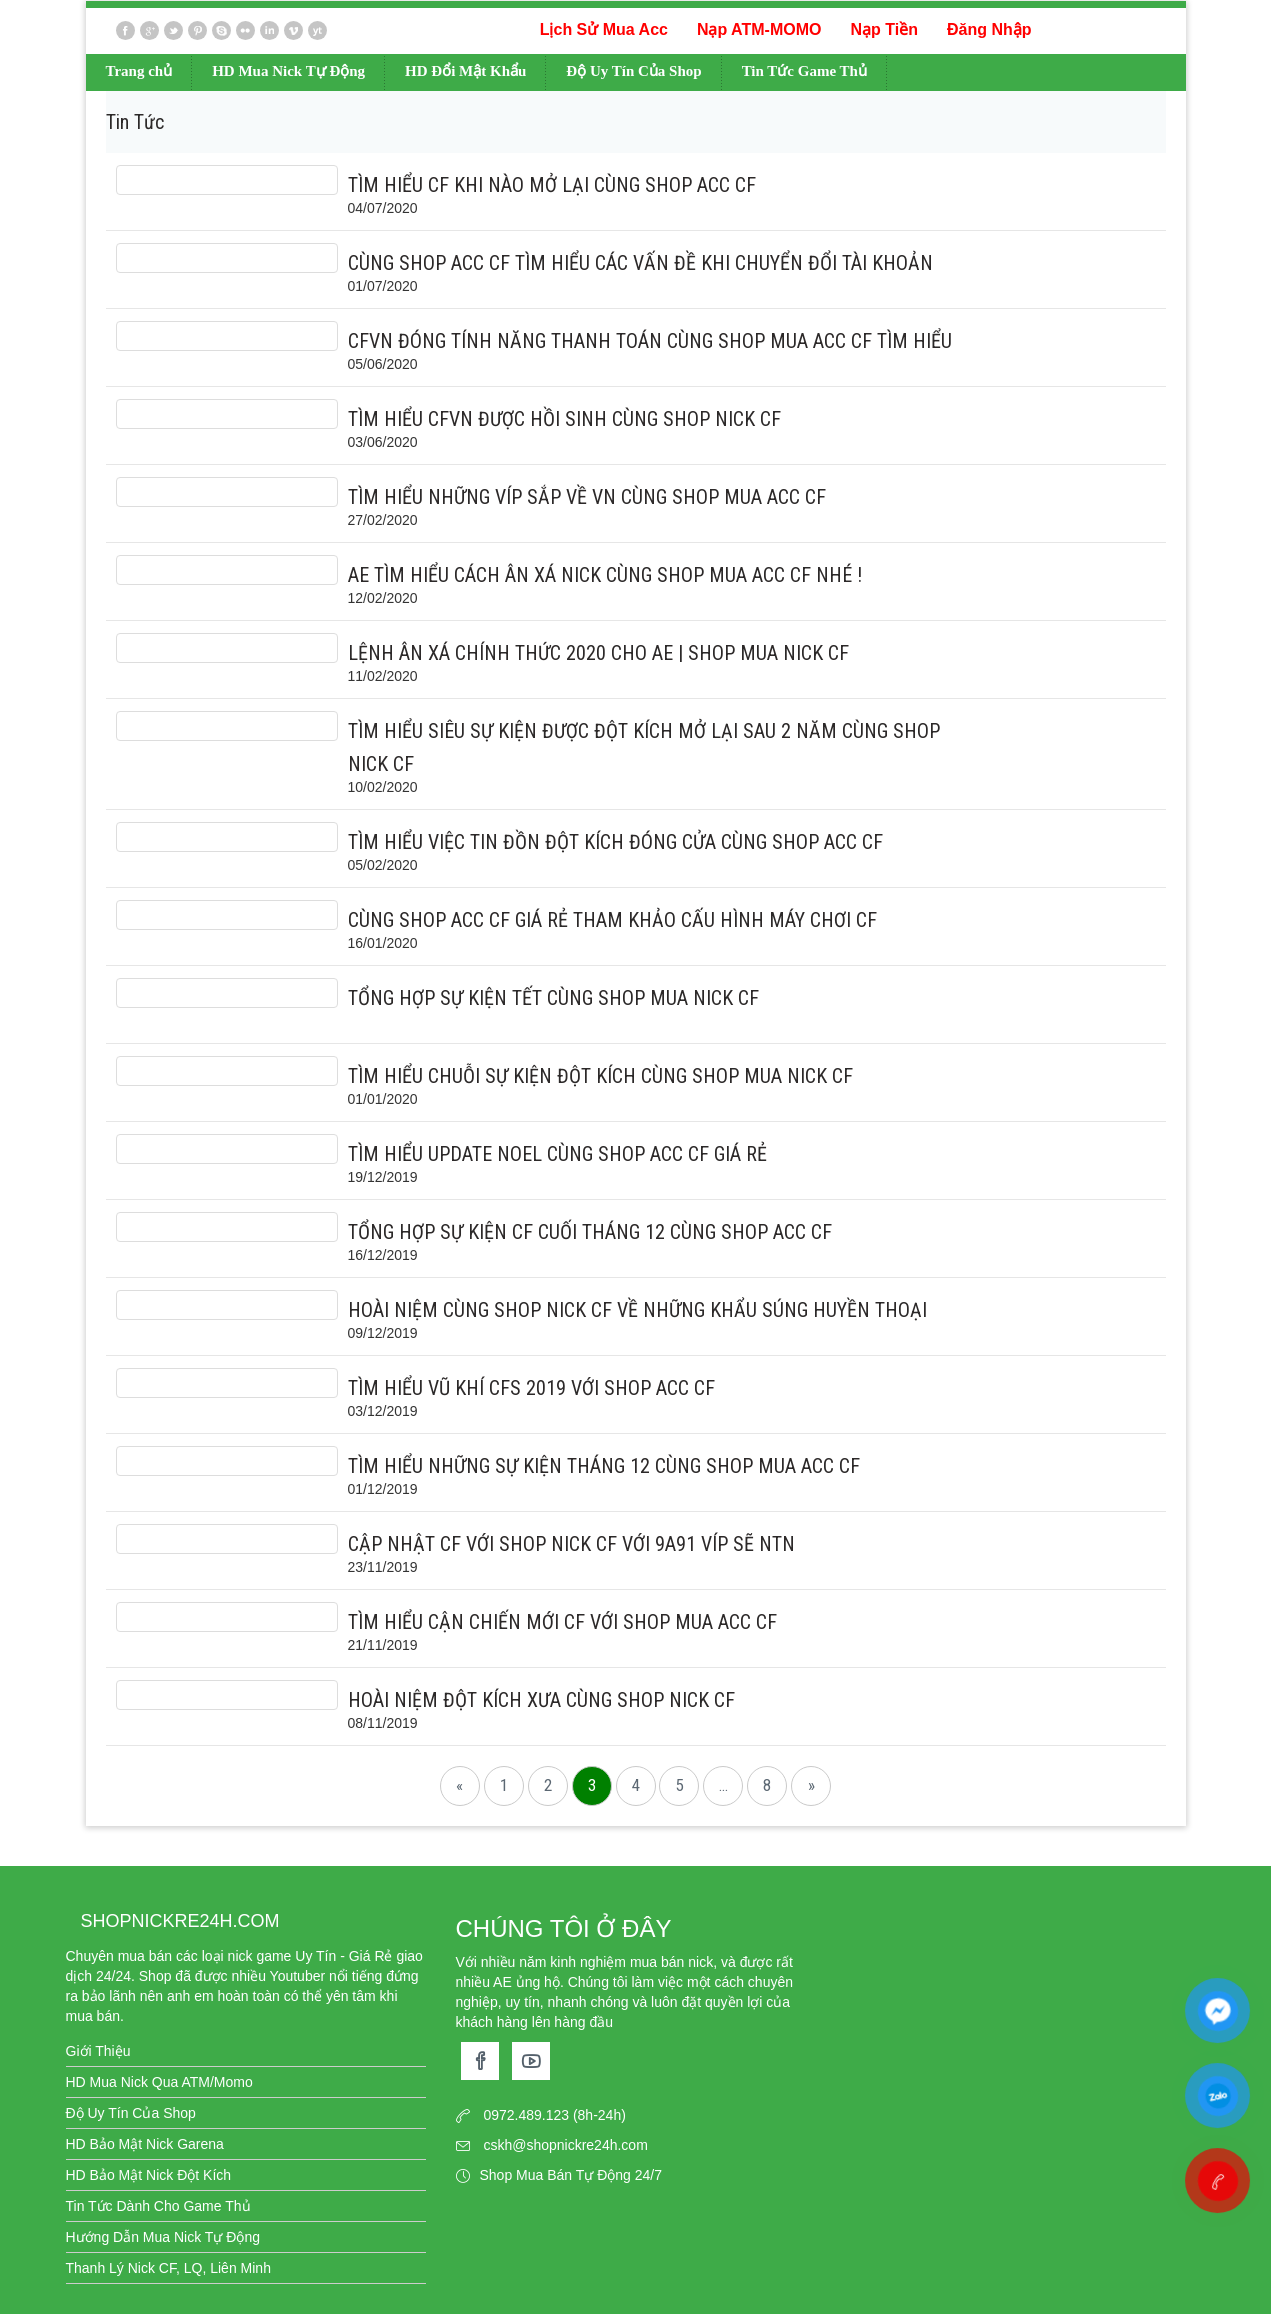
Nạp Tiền (883, 29)
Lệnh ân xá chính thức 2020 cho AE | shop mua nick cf (598, 653)
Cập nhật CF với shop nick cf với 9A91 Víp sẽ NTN (571, 1544)
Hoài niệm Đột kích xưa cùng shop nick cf (541, 1700)
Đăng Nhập (989, 29)
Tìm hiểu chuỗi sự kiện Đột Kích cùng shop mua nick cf (600, 1076)
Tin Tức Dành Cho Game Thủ (158, 2206)
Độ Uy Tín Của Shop (633, 71)
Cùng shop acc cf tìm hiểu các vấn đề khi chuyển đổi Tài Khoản (640, 263)
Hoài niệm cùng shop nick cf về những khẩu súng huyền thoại (637, 1310)
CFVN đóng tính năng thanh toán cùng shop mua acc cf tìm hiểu (650, 341)
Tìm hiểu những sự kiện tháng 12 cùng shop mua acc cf (604, 1466)
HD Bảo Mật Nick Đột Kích (149, 2175)
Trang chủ (139, 71)
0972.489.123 (526, 2115)
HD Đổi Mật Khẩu (465, 71)
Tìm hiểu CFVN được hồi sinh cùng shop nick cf (564, 419)
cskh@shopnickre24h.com (565, 2145)
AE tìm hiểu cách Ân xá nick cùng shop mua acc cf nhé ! (605, 575)
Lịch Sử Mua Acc (604, 29)
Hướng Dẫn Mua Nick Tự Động (163, 2237)
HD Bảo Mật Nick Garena (145, 2144)
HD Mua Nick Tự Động (288, 71)
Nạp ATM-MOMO (759, 29)
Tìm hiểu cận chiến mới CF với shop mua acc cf (562, 1622)
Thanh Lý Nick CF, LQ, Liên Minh (168, 2268)
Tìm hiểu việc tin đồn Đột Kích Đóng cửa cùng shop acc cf (615, 842)
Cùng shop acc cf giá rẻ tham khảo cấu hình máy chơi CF (612, 920)
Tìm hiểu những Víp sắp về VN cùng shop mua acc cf (587, 497)
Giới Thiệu (98, 2051)
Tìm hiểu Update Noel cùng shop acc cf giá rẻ (557, 1154)
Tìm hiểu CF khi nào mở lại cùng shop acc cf (552, 185)
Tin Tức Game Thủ (804, 71)
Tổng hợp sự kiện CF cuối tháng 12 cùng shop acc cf (590, 1232)
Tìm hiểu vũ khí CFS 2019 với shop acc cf (531, 1388)
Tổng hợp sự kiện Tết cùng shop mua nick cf (553, 998)
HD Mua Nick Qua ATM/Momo (159, 2082)
